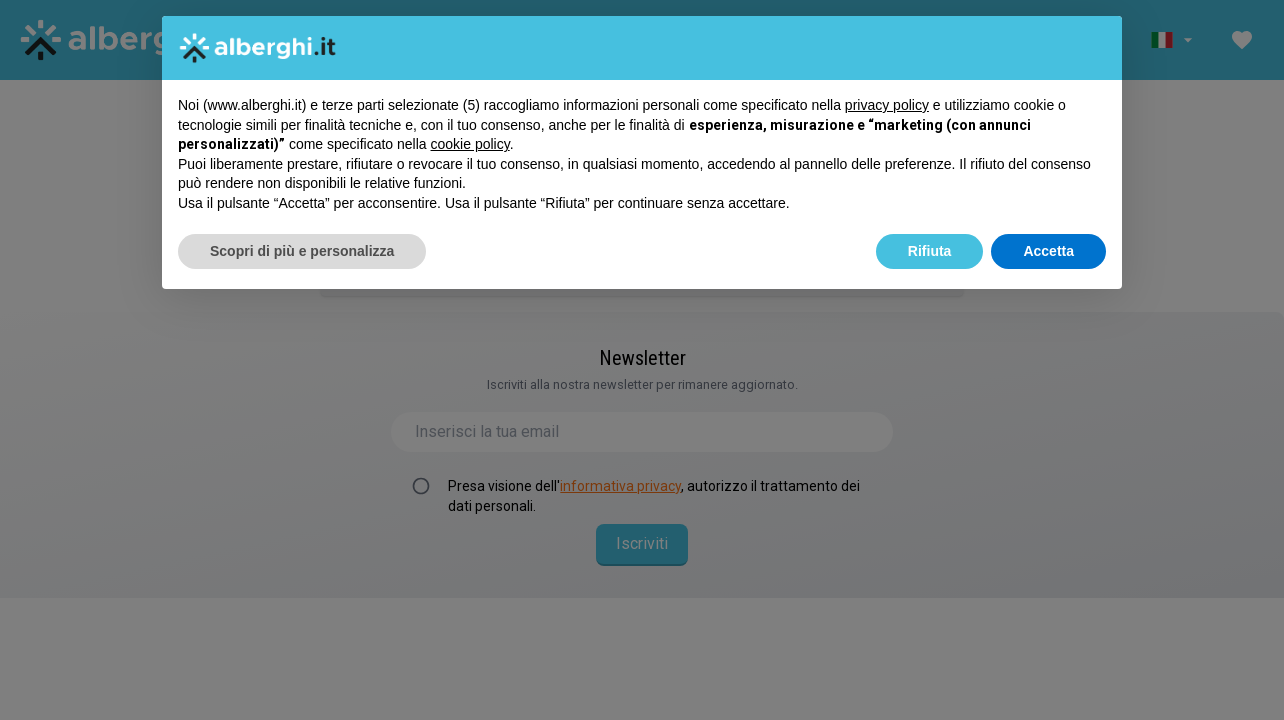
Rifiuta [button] (930, 251)
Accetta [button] (1048, 251)
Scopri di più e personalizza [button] (302, 251)
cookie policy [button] (470, 144)
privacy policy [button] (887, 105)
